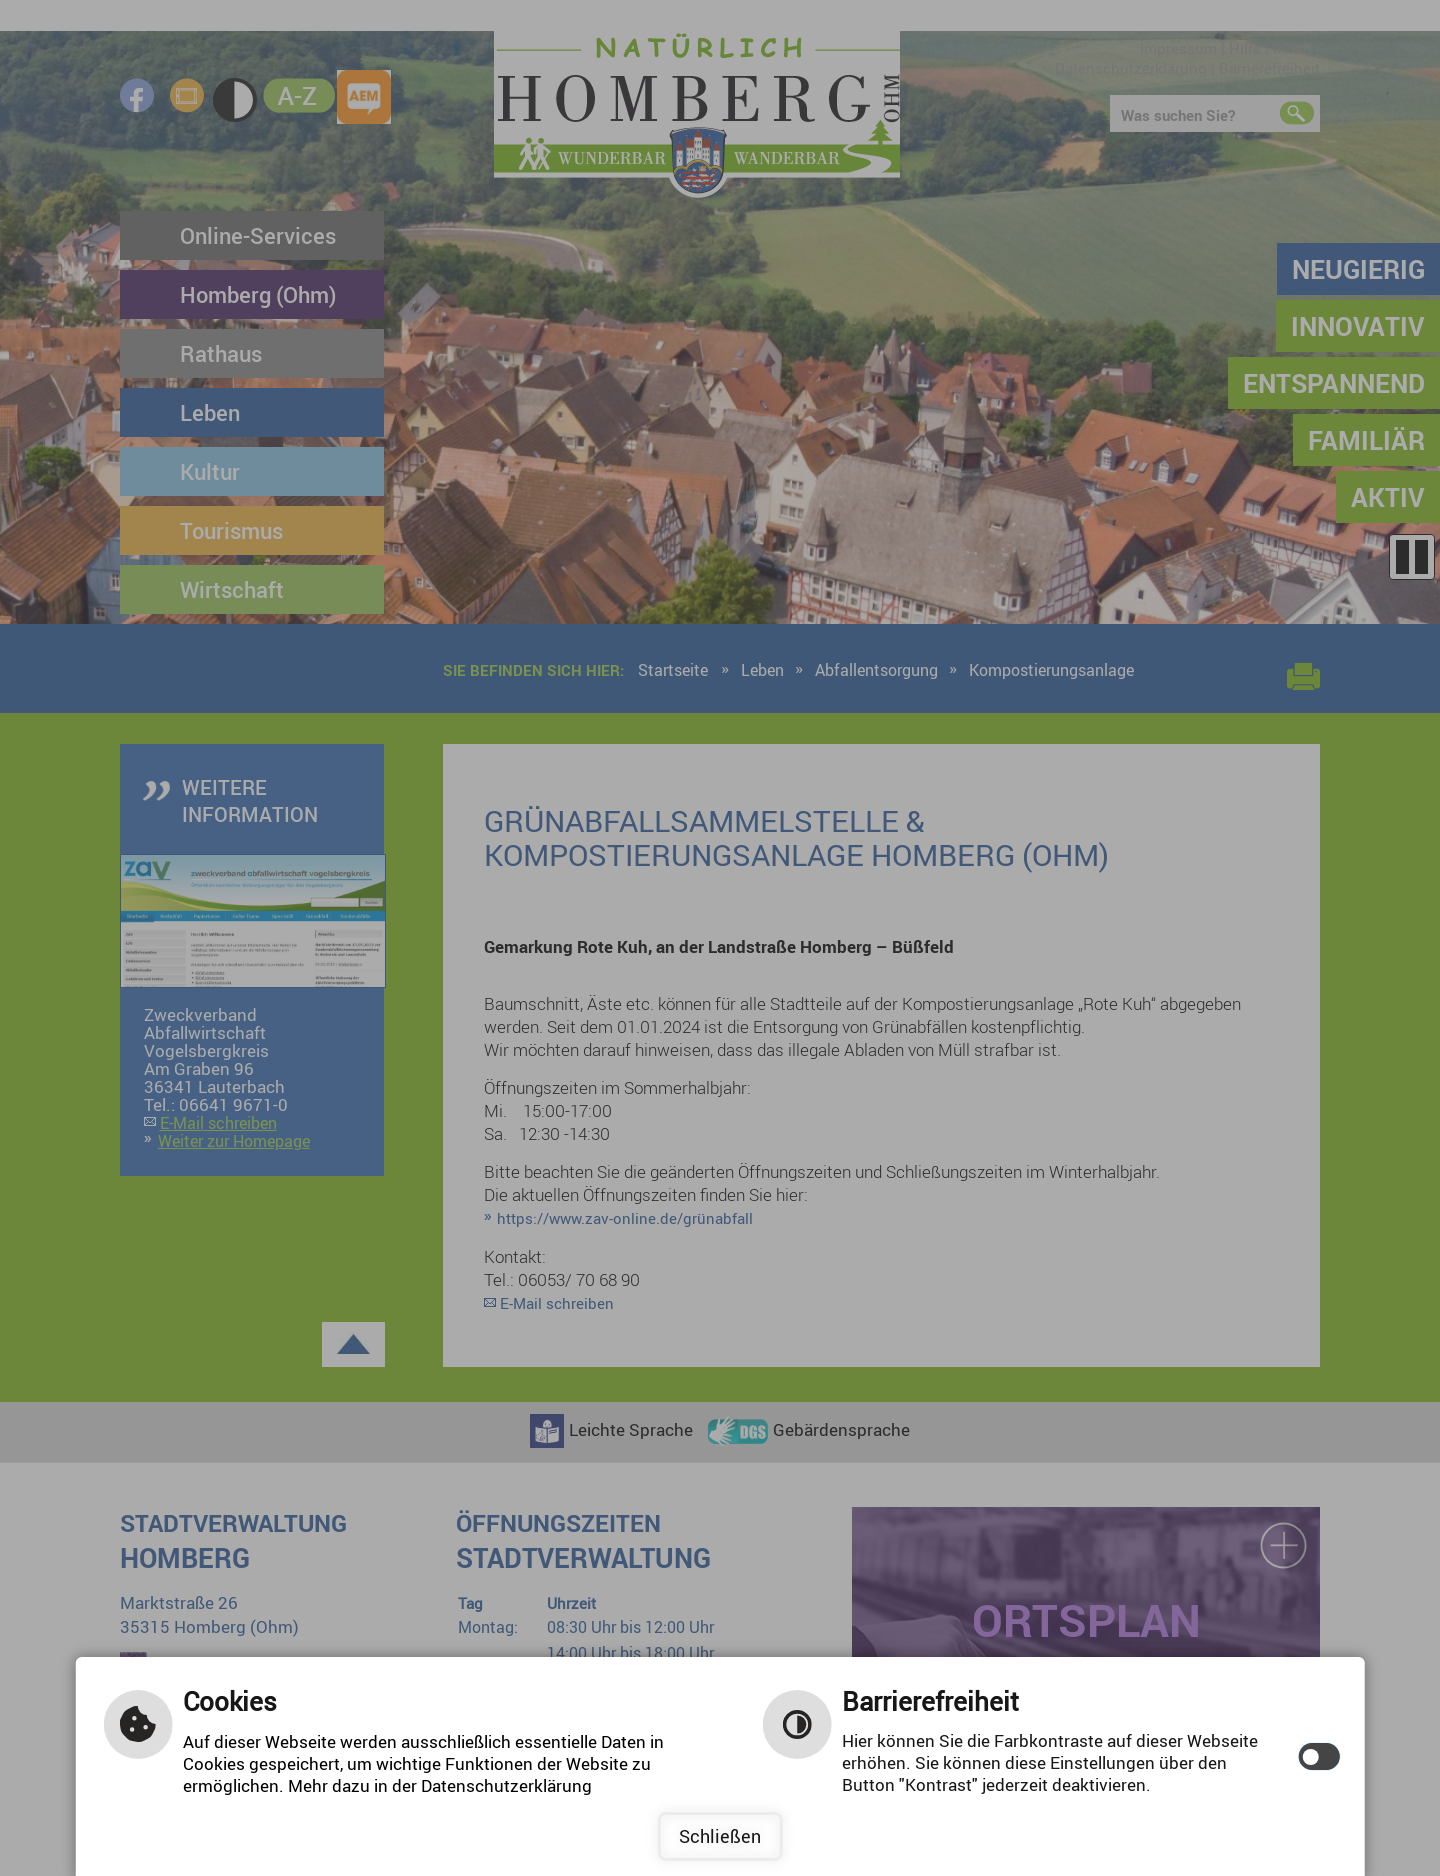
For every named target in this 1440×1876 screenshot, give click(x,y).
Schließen (720, 1836)
